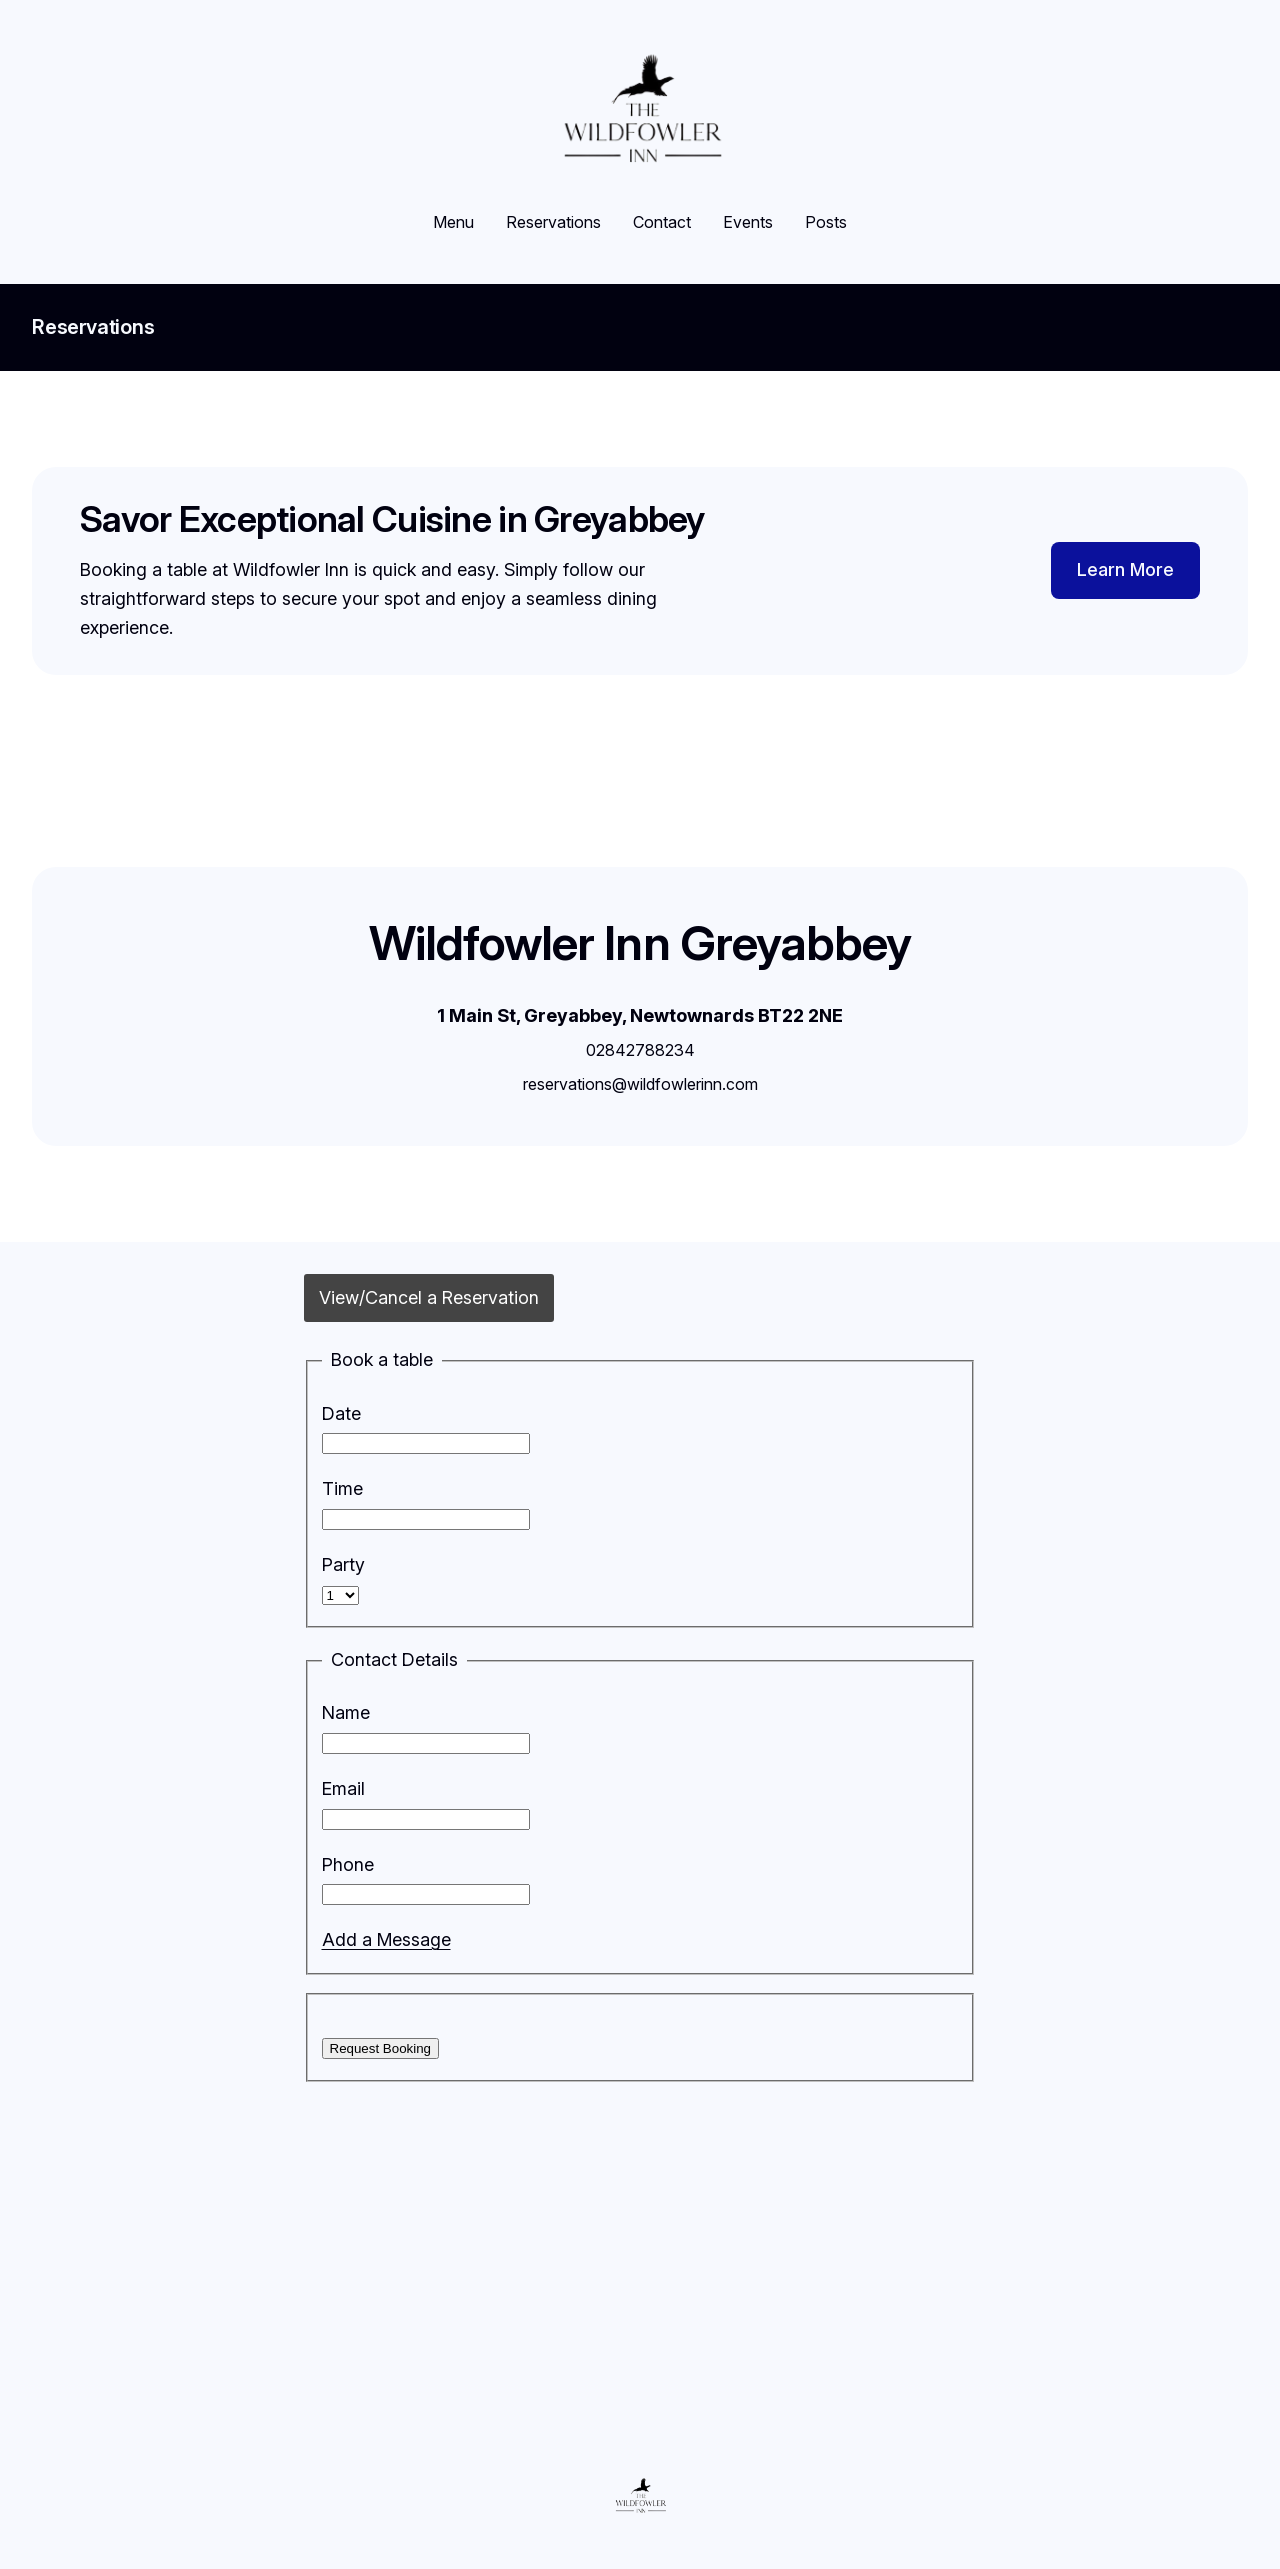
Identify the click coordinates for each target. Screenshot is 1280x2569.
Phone (348, 1864)
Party (343, 1564)
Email (343, 1788)
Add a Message (386, 1939)
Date (341, 1413)
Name (346, 1712)
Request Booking (381, 2048)
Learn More (1125, 569)
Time (342, 1488)
